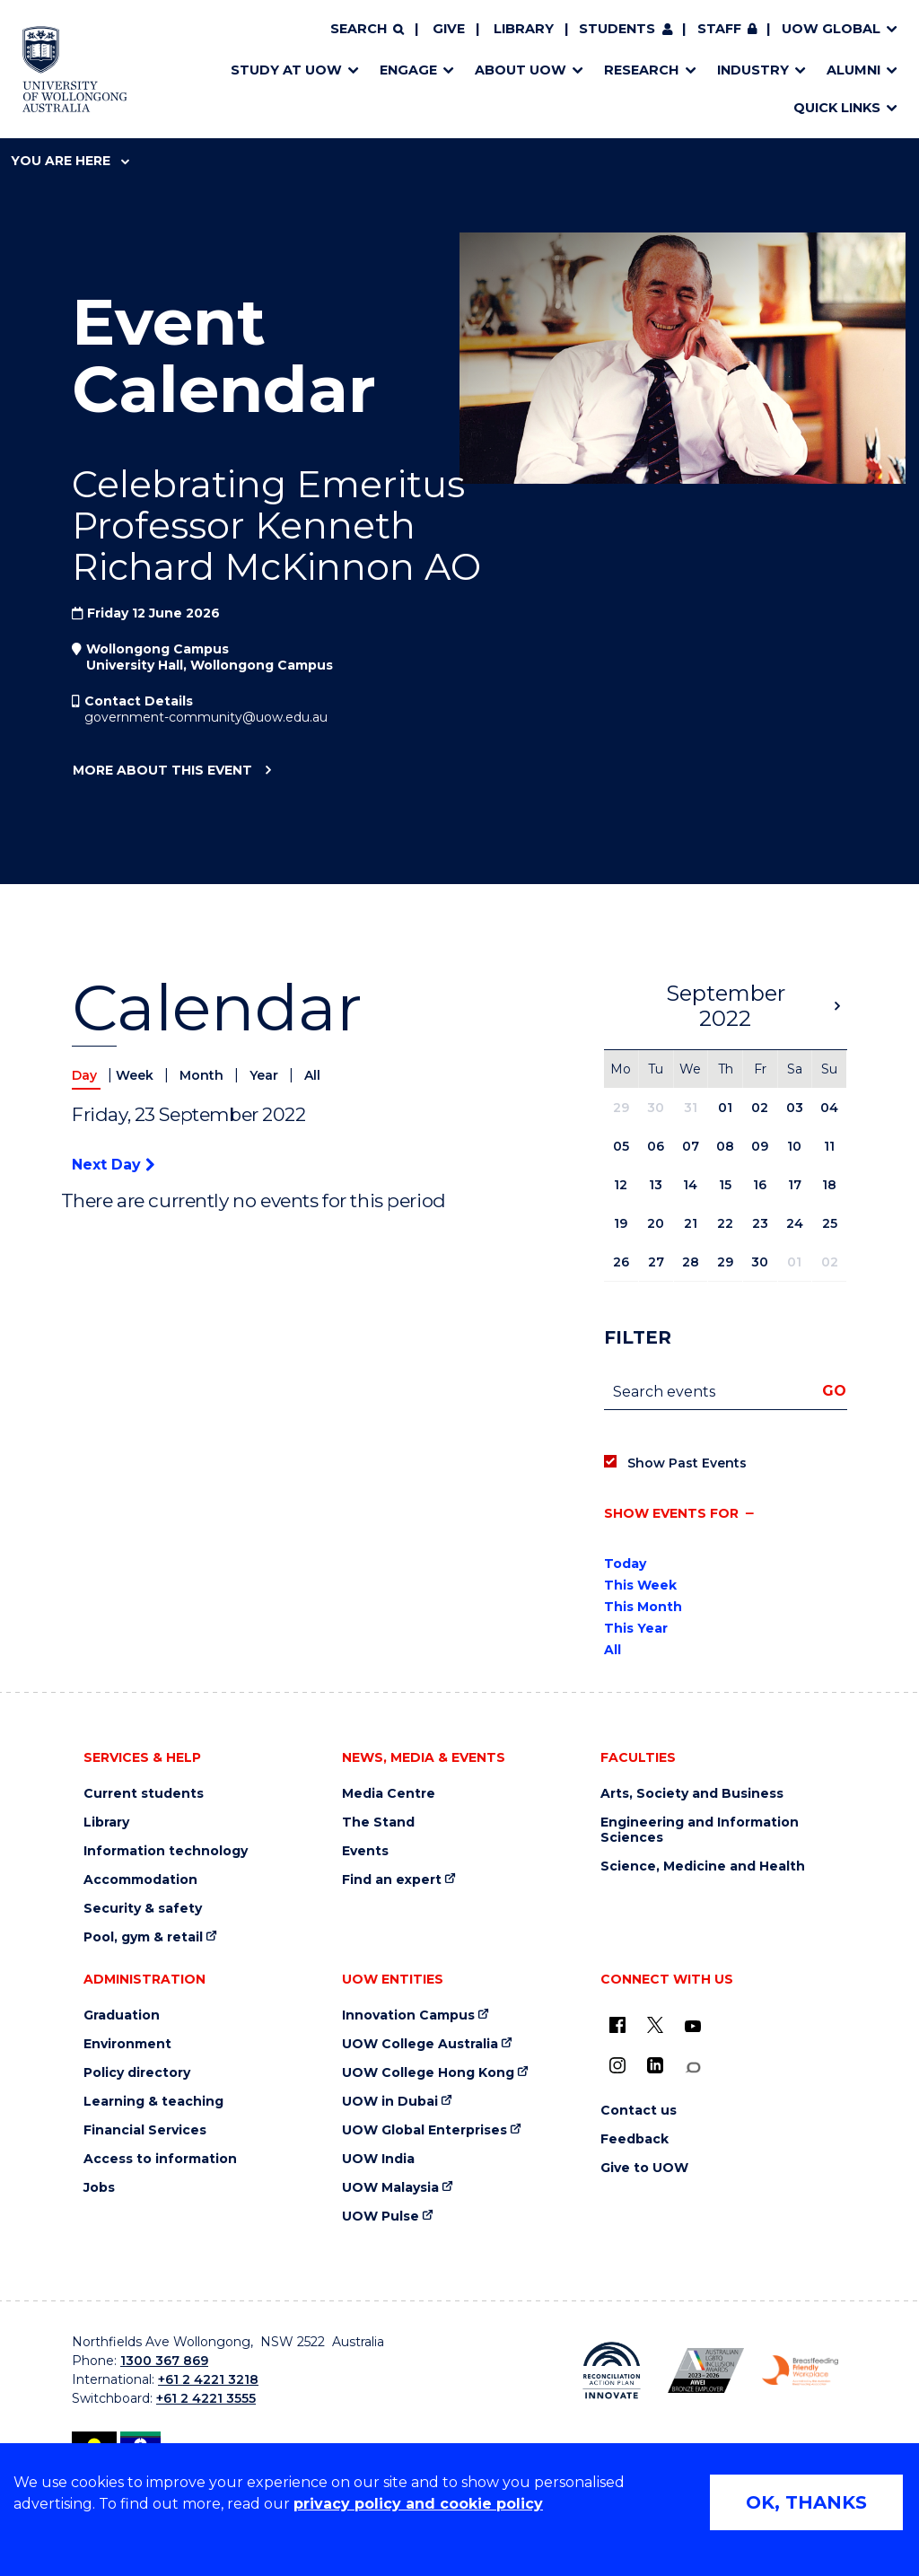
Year (265, 1075)
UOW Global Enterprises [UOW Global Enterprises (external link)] (424, 2130)
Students (617, 29)
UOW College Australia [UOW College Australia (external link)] (420, 2044)
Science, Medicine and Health (702, 1866)
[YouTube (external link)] (693, 2026)
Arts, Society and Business (691, 1793)
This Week (640, 1585)
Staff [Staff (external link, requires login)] (719, 29)
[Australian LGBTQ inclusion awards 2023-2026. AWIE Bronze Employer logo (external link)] (706, 2370)
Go (834, 1390)
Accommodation (140, 1880)
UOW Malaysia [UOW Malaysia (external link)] (390, 2187)
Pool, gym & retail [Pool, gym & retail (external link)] (143, 1937)
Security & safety (142, 1908)
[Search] (367, 29)
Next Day (113, 1164)
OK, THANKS (806, 2502)
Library (524, 29)
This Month (643, 1607)
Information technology (165, 1851)
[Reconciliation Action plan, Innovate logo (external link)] (611, 2370)
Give (449, 29)
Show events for (671, 1513)
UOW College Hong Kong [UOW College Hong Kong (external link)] (428, 2073)
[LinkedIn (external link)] (655, 2065)
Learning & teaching (153, 2101)
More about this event (162, 771)
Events (365, 1851)
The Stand (378, 1822)
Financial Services (144, 2130)
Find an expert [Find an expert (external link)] (392, 1880)
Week (136, 1075)
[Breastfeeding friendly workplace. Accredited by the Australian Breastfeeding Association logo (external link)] (800, 2370)
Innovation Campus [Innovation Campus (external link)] (408, 2015)
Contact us (638, 2110)
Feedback (634, 2139)
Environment (127, 2044)
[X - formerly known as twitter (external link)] (655, 2025)
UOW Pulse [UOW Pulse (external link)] (380, 2216)
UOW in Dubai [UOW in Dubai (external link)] (390, 2101)
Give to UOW (644, 2168)
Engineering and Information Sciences (699, 1830)
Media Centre (388, 1793)
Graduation (121, 2015)
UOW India (378, 2159)
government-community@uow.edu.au (206, 717)
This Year (636, 1628)
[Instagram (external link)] (617, 2065)
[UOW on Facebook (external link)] (617, 2025)
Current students (143, 1793)
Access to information (160, 2159)
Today (625, 1563)
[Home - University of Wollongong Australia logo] (74, 69)
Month (203, 1075)
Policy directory (136, 2073)
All (312, 1075)
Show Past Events (687, 1463)
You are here (70, 161)
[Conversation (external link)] (693, 2067)
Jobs (99, 2187)
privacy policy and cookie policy (418, 2503)
